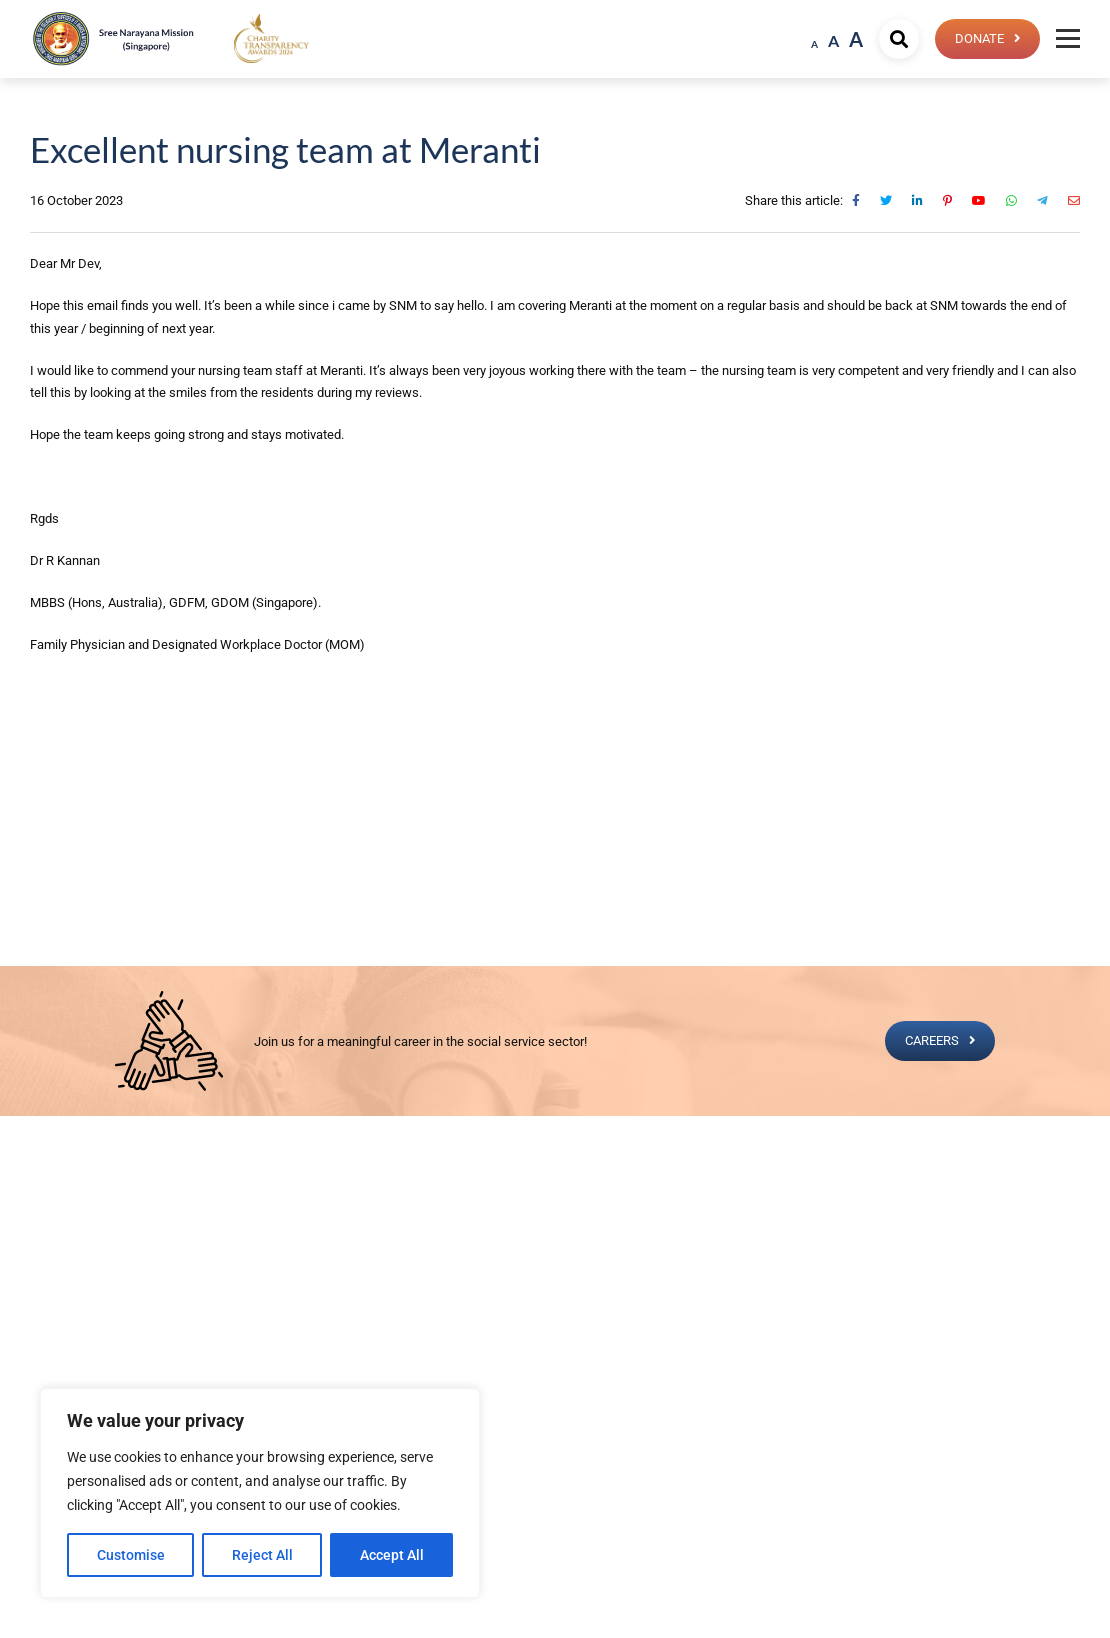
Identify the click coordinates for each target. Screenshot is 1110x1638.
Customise (131, 1555)
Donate (978, 38)
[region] (260, 1493)
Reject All (262, 1555)
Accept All (392, 1555)
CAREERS (931, 1040)
